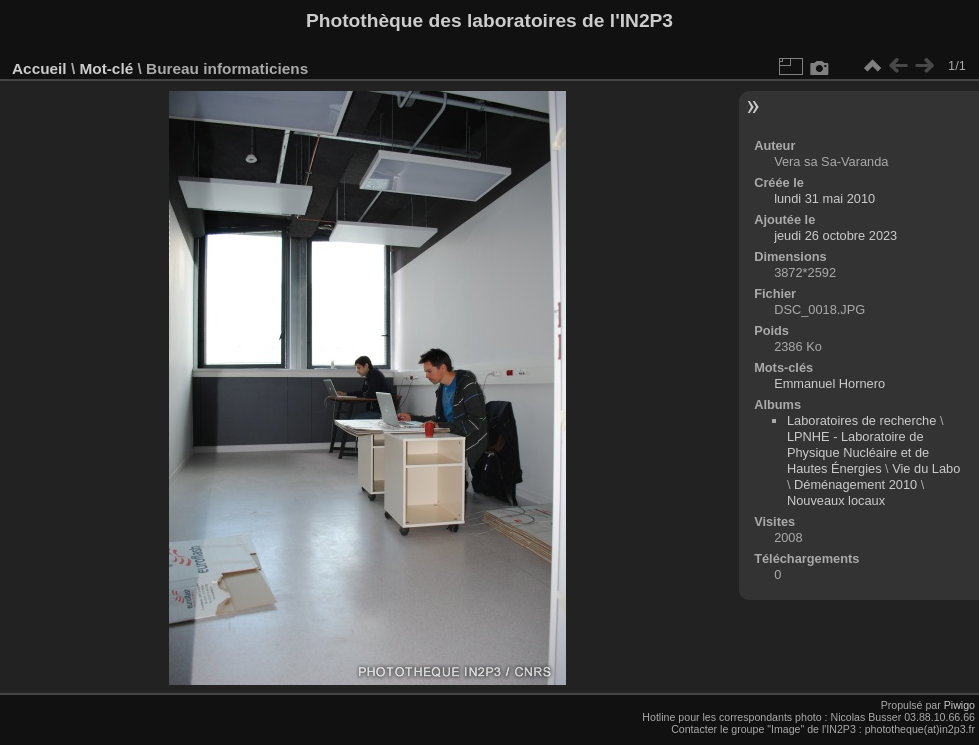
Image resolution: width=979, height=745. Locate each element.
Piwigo (959, 705)
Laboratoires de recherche (861, 420)
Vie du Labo (926, 468)
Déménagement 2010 (855, 484)
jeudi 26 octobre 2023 (835, 235)
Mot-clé (106, 68)
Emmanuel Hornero (829, 383)
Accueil (39, 68)
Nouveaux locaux (836, 500)
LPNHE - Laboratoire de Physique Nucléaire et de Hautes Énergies (858, 452)
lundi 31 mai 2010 (824, 198)
